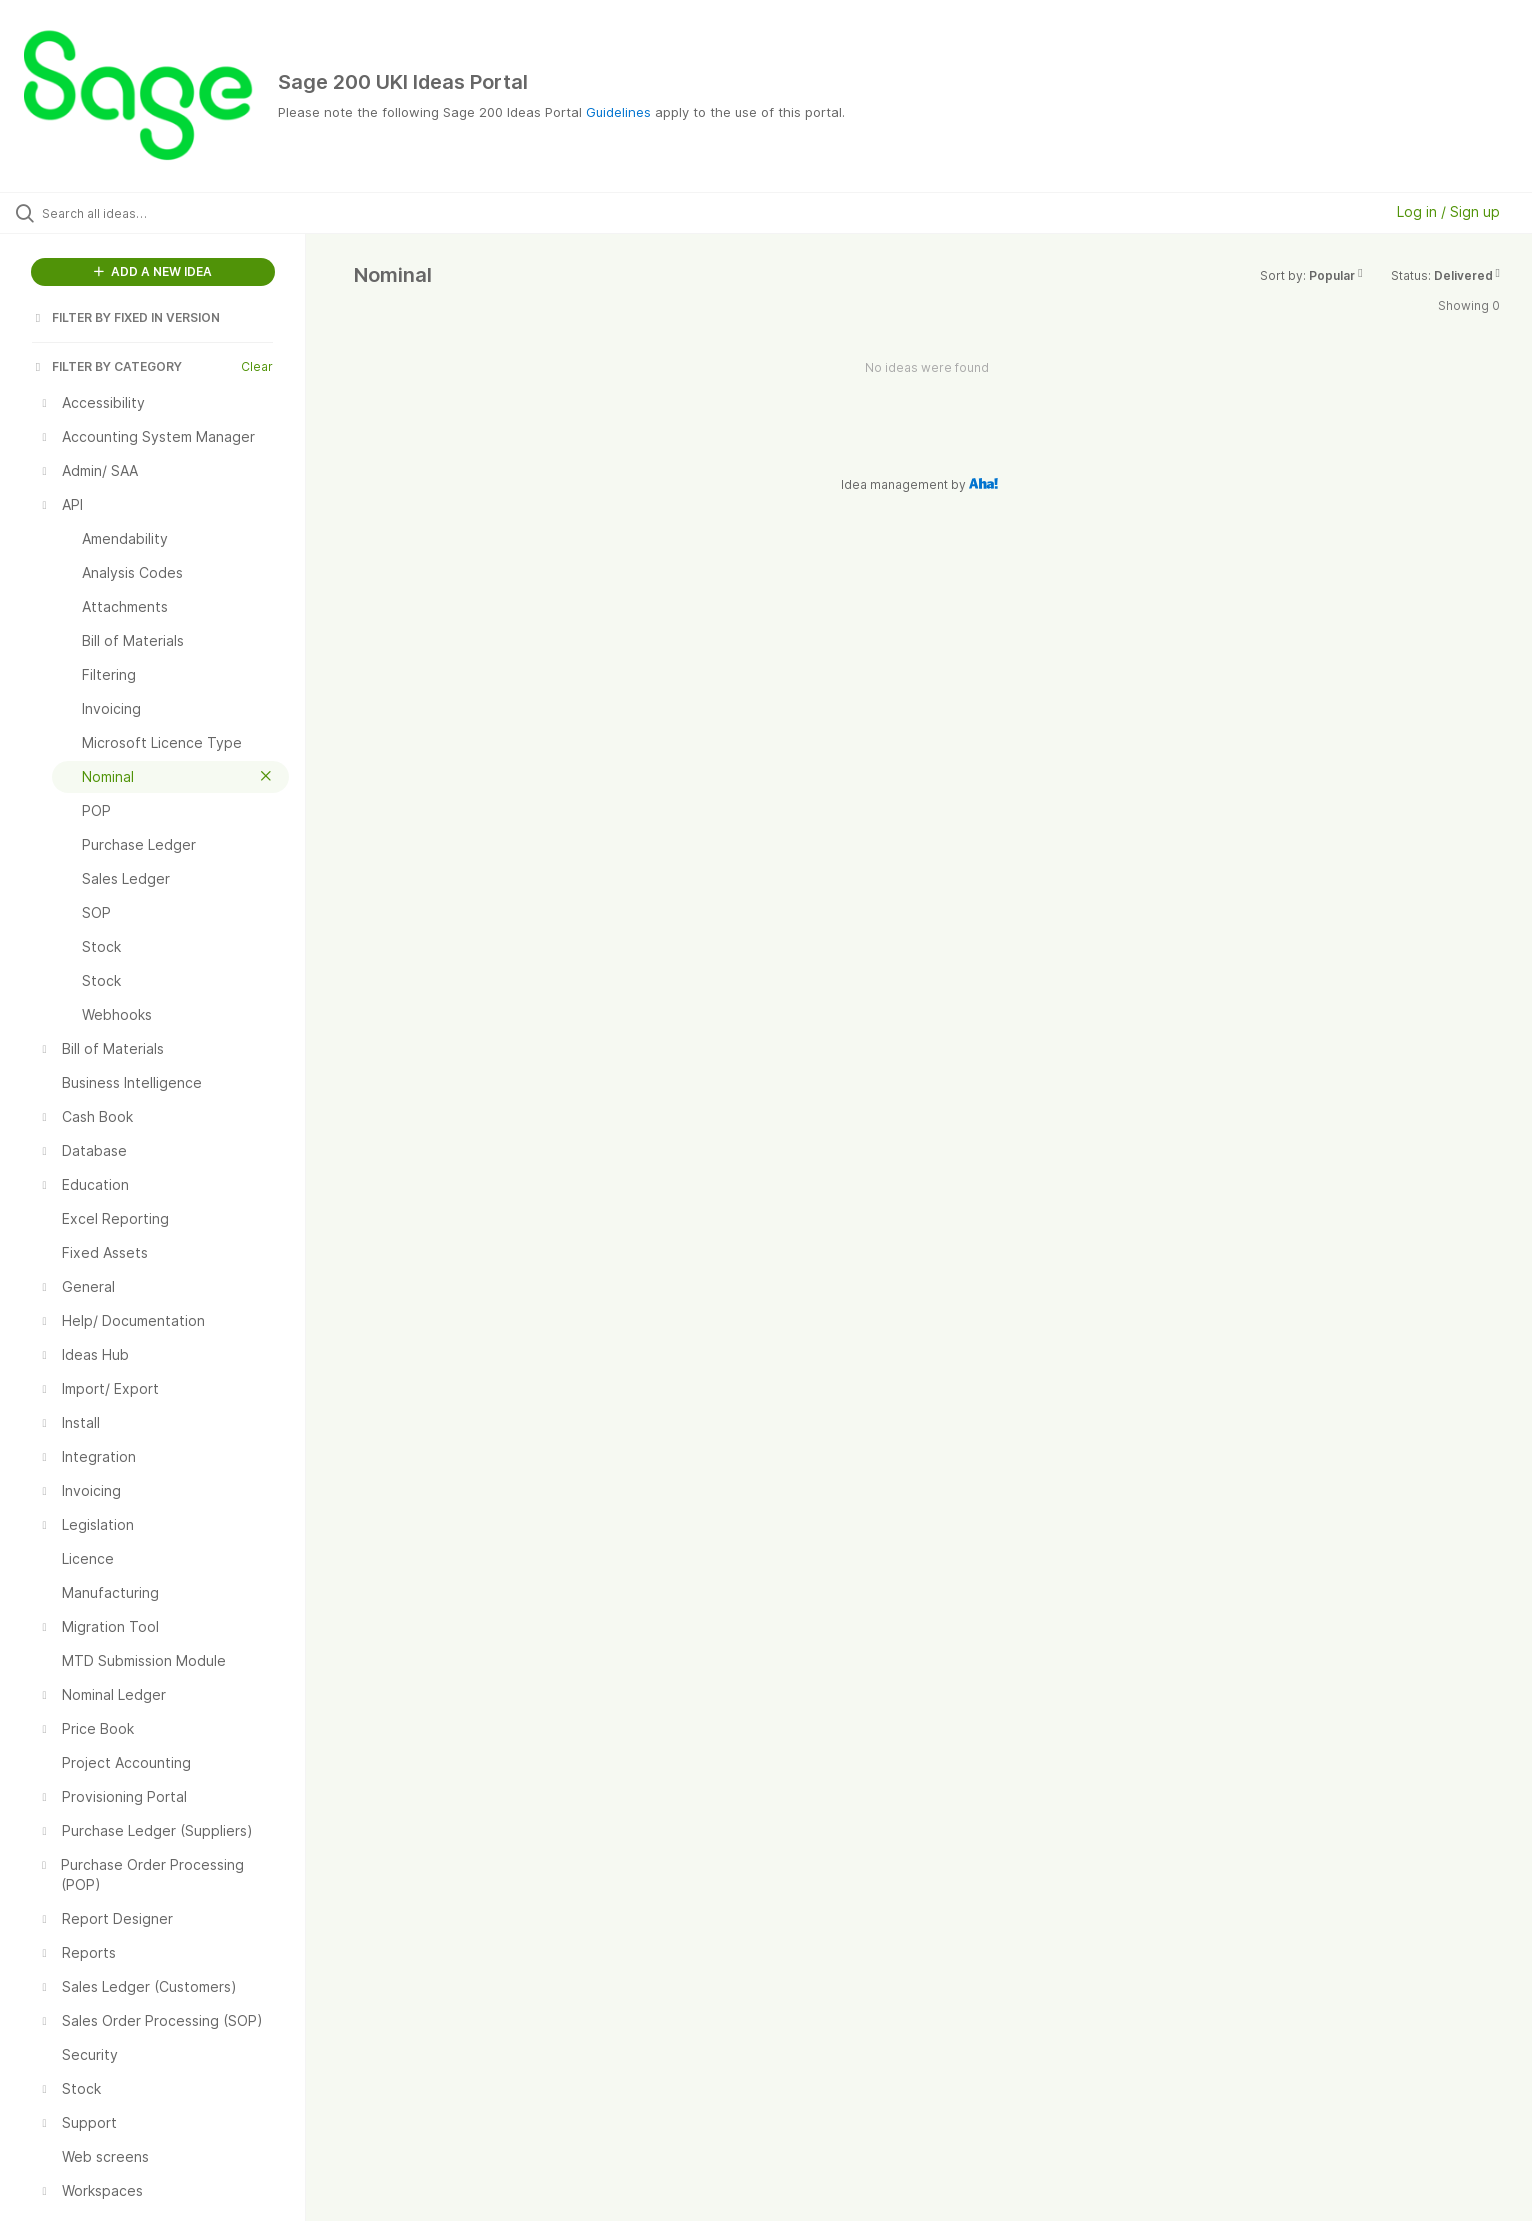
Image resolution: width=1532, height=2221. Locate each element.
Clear (257, 366)
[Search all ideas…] (178, 213)
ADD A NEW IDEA (153, 271)
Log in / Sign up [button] (1448, 211)
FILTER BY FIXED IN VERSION (126, 317)
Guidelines (618, 112)
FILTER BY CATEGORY (107, 366)
